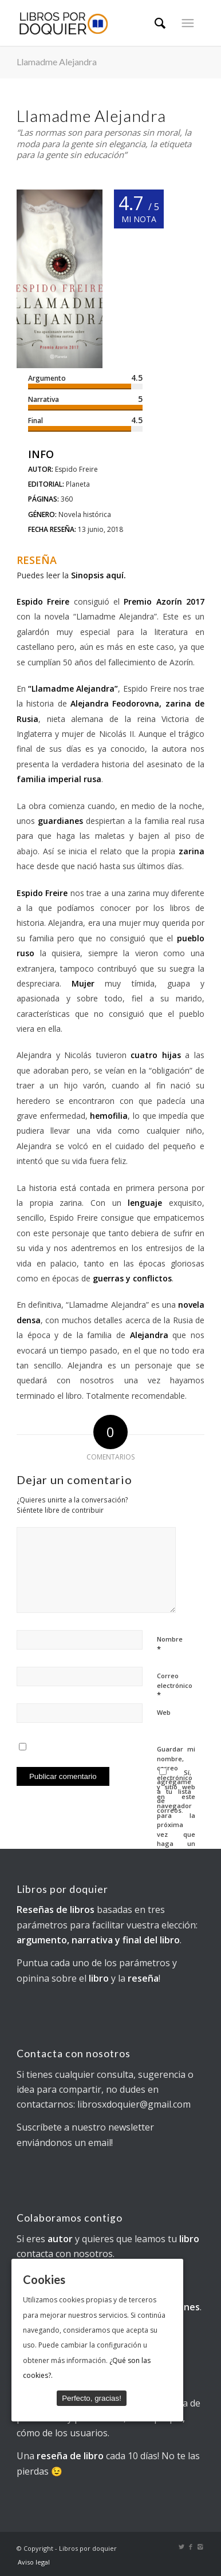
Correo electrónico (174, 1685)
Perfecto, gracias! (91, 2398)
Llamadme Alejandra (57, 61)
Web (164, 1712)
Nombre (170, 1644)
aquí (115, 575)
